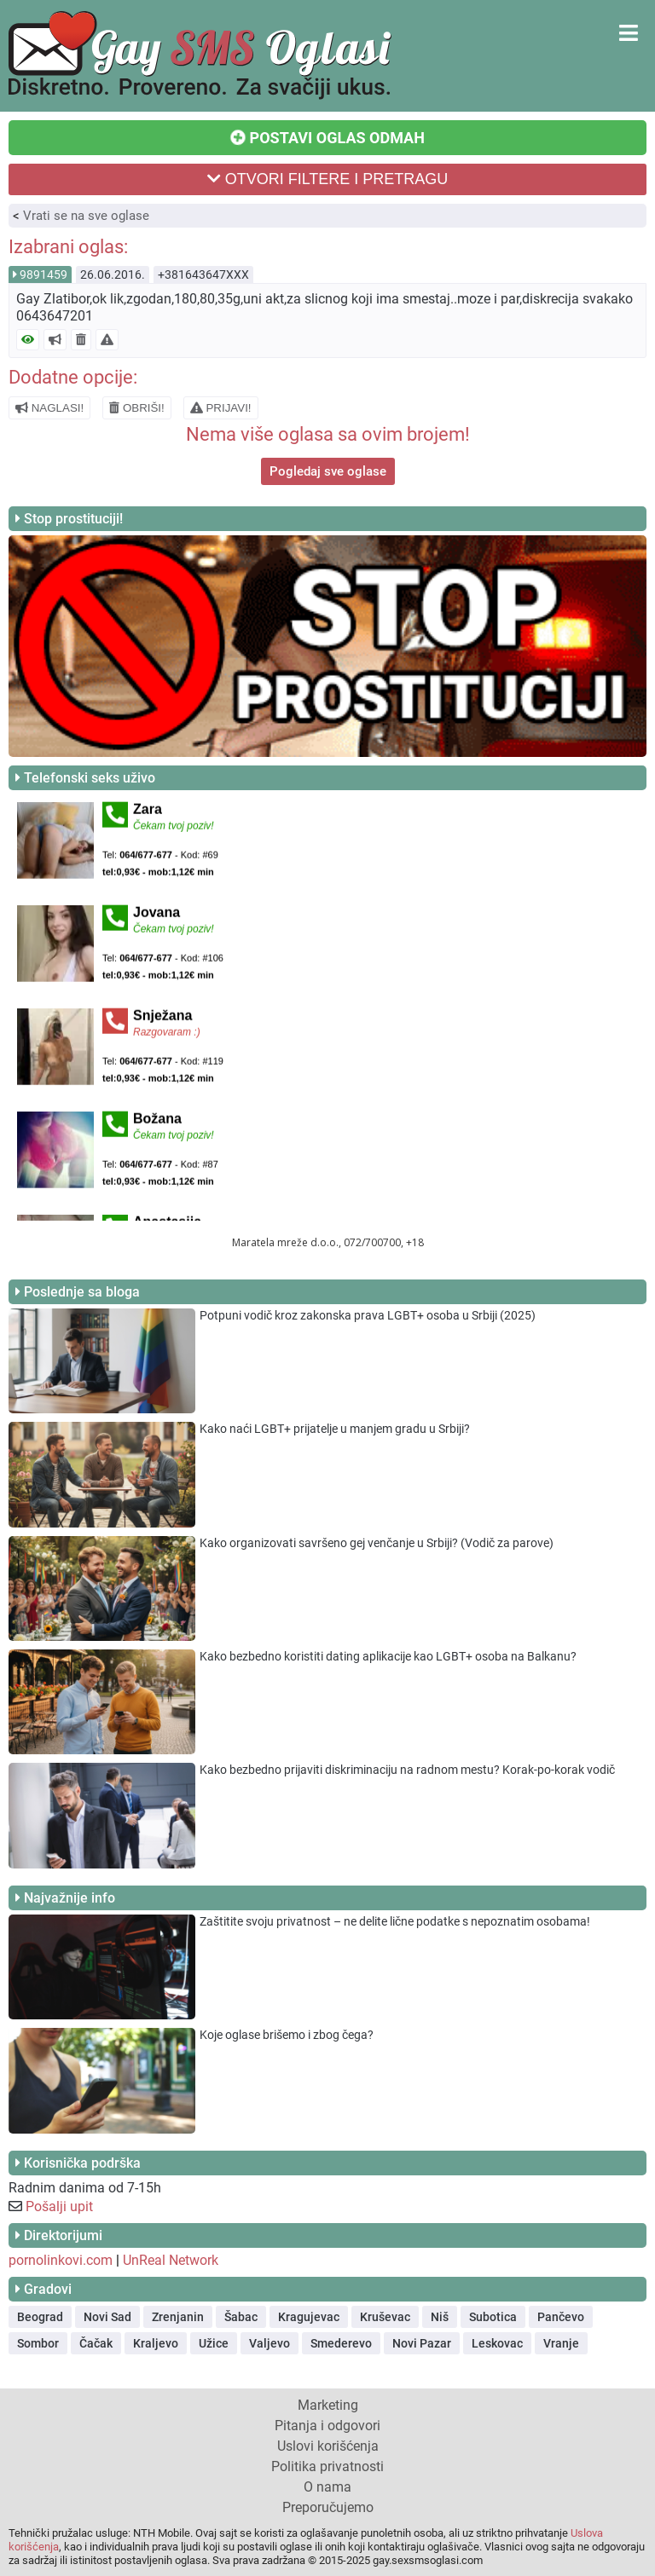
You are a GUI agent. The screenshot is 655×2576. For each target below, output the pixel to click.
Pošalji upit (59, 2206)
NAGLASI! (49, 407)
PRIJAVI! (221, 407)
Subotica (493, 2317)
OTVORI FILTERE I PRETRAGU (328, 179)
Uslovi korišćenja (328, 2446)
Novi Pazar (421, 2343)
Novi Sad (107, 2317)
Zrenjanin (178, 2317)
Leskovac (497, 2343)
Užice (214, 2343)
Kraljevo (155, 2343)
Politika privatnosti (327, 2466)
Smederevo (341, 2343)
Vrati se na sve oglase (86, 215)
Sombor (38, 2343)
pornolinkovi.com (61, 2260)
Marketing (328, 2405)
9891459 (43, 274)
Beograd (40, 2317)
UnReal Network (170, 2260)
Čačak (96, 2343)
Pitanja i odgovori (327, 2425)
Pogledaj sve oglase (328, 471)
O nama (327, 2487)
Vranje (561, 2343)
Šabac (241, 2317)
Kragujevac (308, 2317)
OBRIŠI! (137, 407)
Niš (440, 2317)
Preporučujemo (328, 2507)
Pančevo (560, 2317)
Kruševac (385, 2317)
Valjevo (269, 2343)
